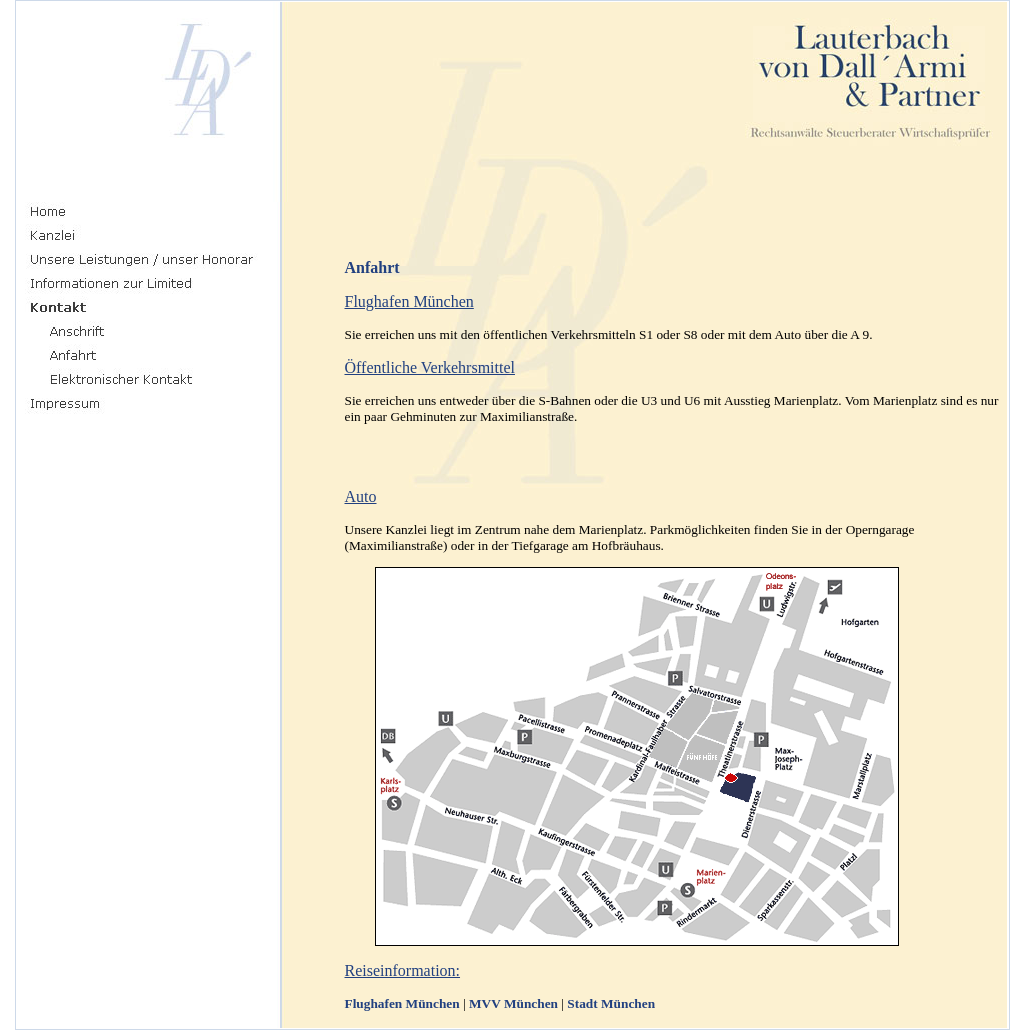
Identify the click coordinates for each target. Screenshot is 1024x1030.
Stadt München (611, 1003)
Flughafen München (402, 1003)
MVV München (513, 1003)
